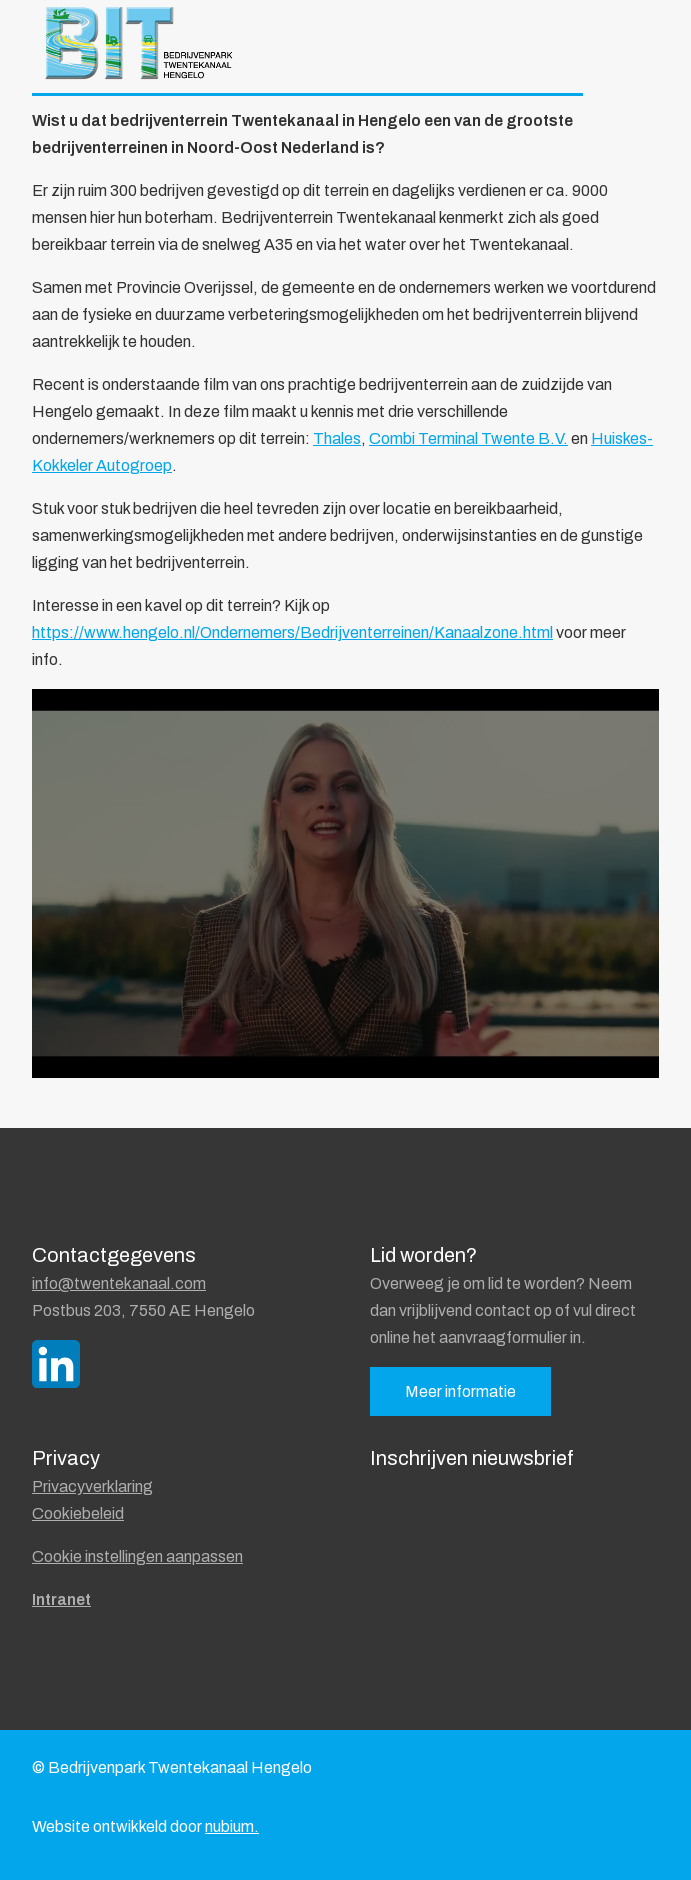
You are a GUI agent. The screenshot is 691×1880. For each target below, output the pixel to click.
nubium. (232, 1826)
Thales (337, 438)
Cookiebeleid (78, 1513)
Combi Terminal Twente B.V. (468, 438)
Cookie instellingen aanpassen (137, 1556)
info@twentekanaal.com (119, 1283)
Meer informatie (460, 1391)
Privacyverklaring (92, 1486)
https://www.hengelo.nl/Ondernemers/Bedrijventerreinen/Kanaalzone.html (292, 632)
